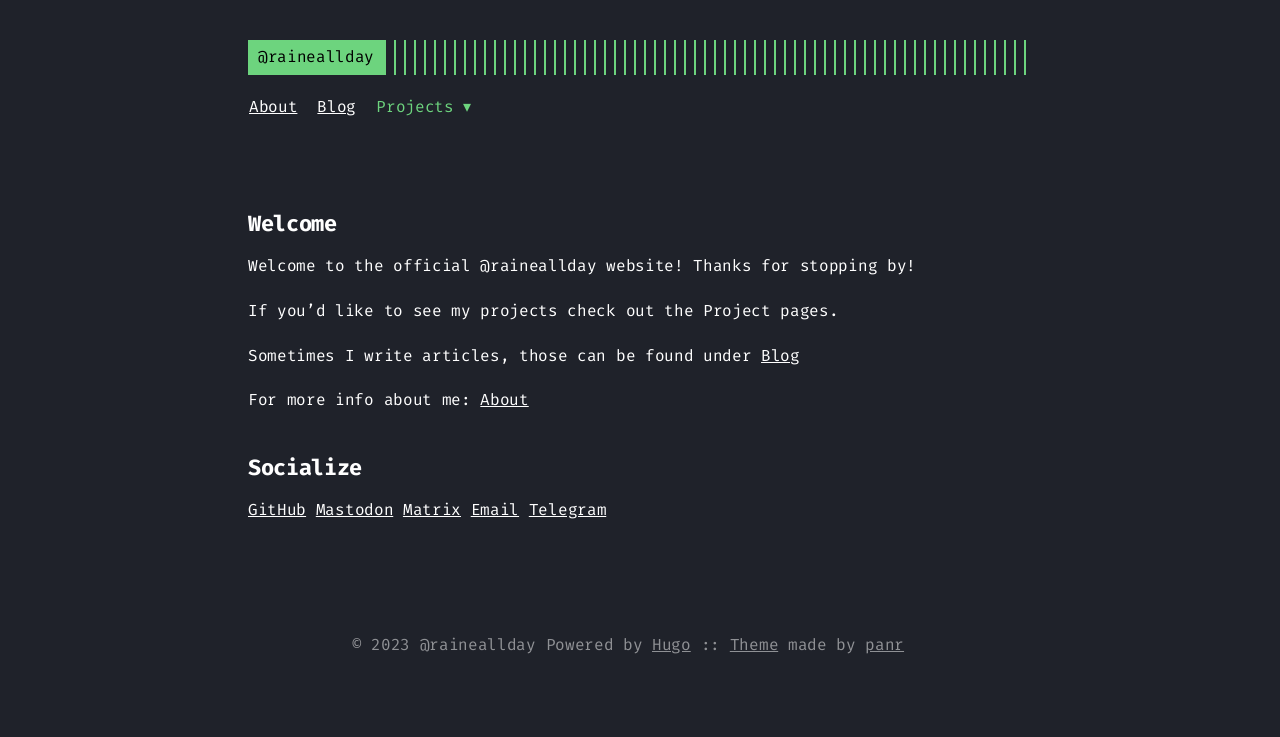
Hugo (671, 644)
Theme (754, 644)
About (273, 106)
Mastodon (354, 509)
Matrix (432, 509)
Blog (336, 106)
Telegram (567, 509)
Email (495, 509)
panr (884, 644)
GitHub (277, 509)
